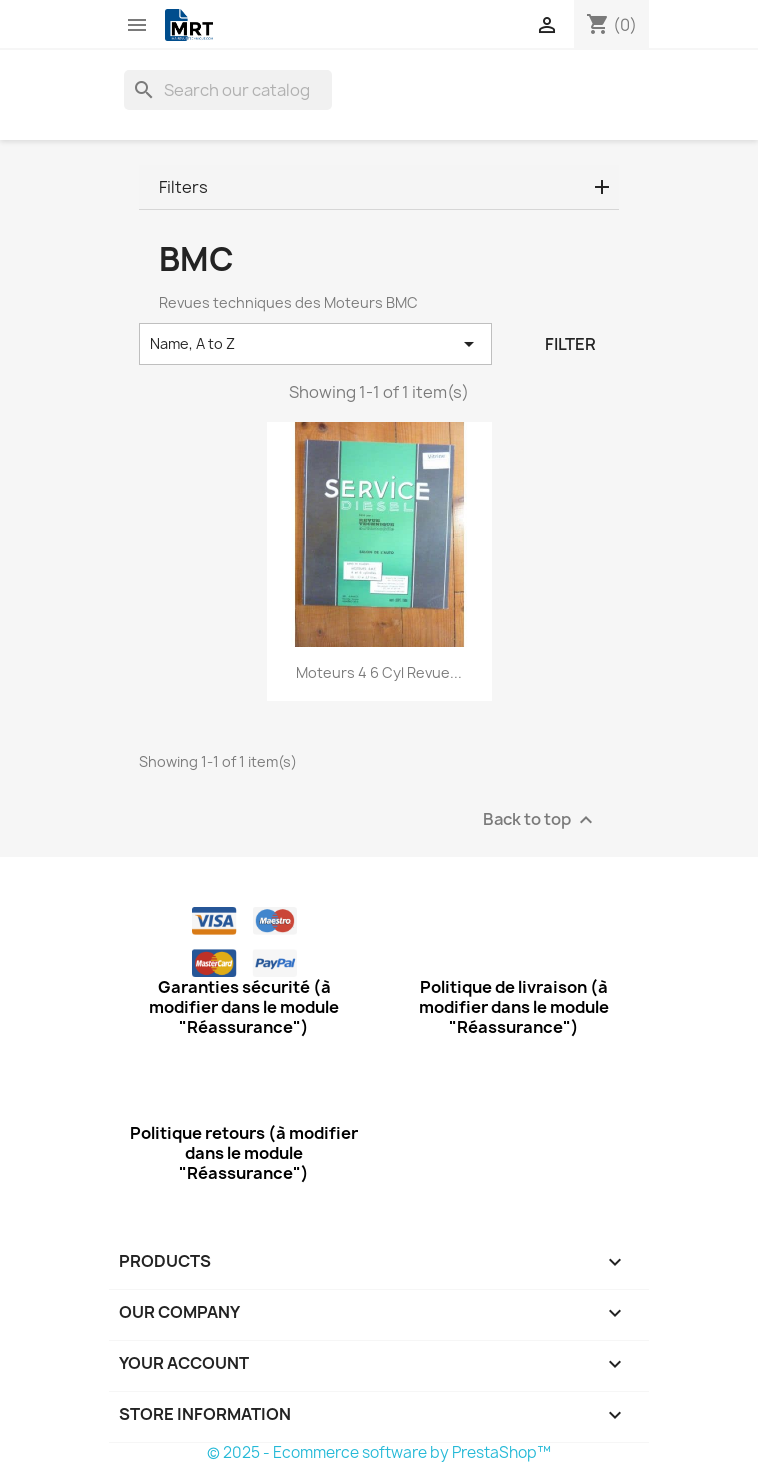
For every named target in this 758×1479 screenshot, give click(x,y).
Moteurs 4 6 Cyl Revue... (379, 672)
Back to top (540, 820)
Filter (570, 344)
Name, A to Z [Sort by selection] (315, 344)
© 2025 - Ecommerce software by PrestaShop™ (379, 1452)
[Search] (228, 90)
